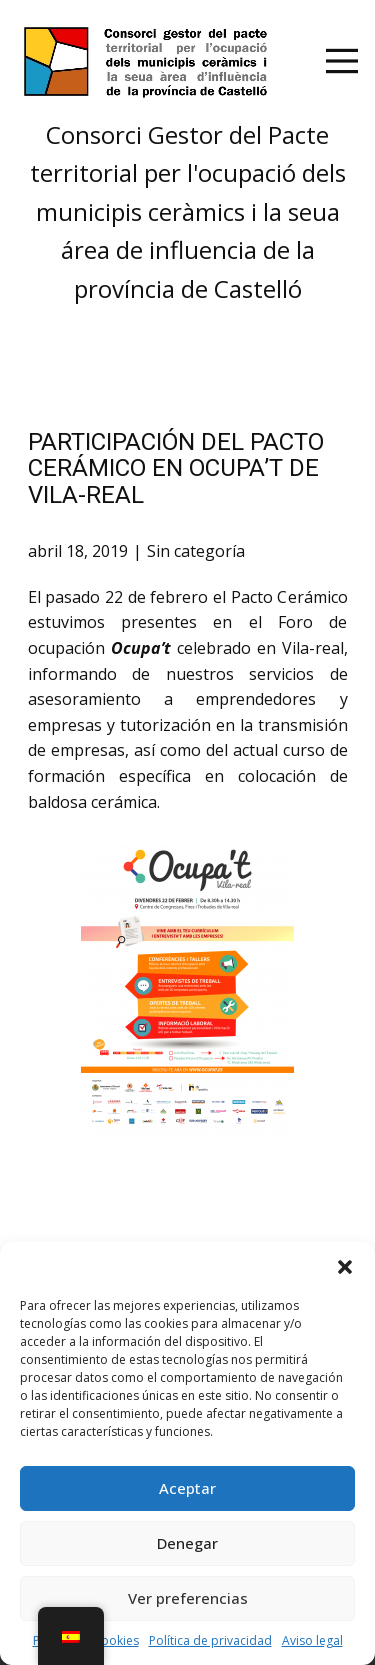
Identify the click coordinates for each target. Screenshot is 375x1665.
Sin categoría (196, 551)
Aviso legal (312, 1640)
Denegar (187, 1543)
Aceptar (187, 1488)
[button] (345, 1267)
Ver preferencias (188, 1598)
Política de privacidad (210, 1640)
